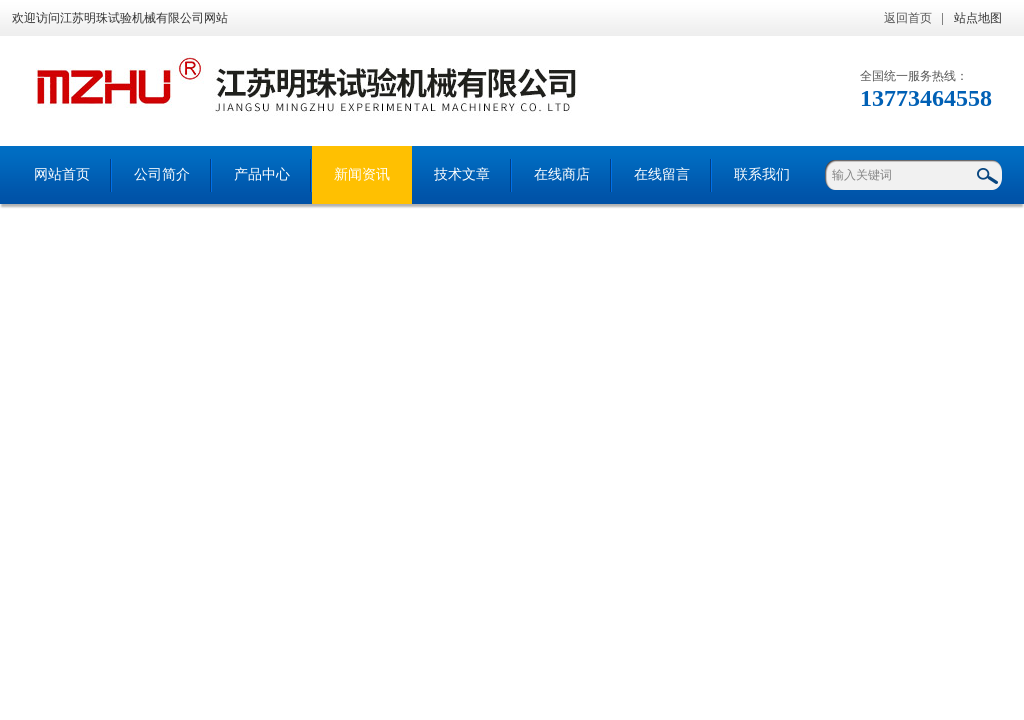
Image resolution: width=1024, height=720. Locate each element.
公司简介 (162, 174)
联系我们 (762, 174)
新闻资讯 (362, 174)
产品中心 (262, 174)
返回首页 (908, 18)
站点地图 (978, 18)
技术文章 (462, 174)
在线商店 (562, 174)
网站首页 (62, 174)
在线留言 (662, 174)
